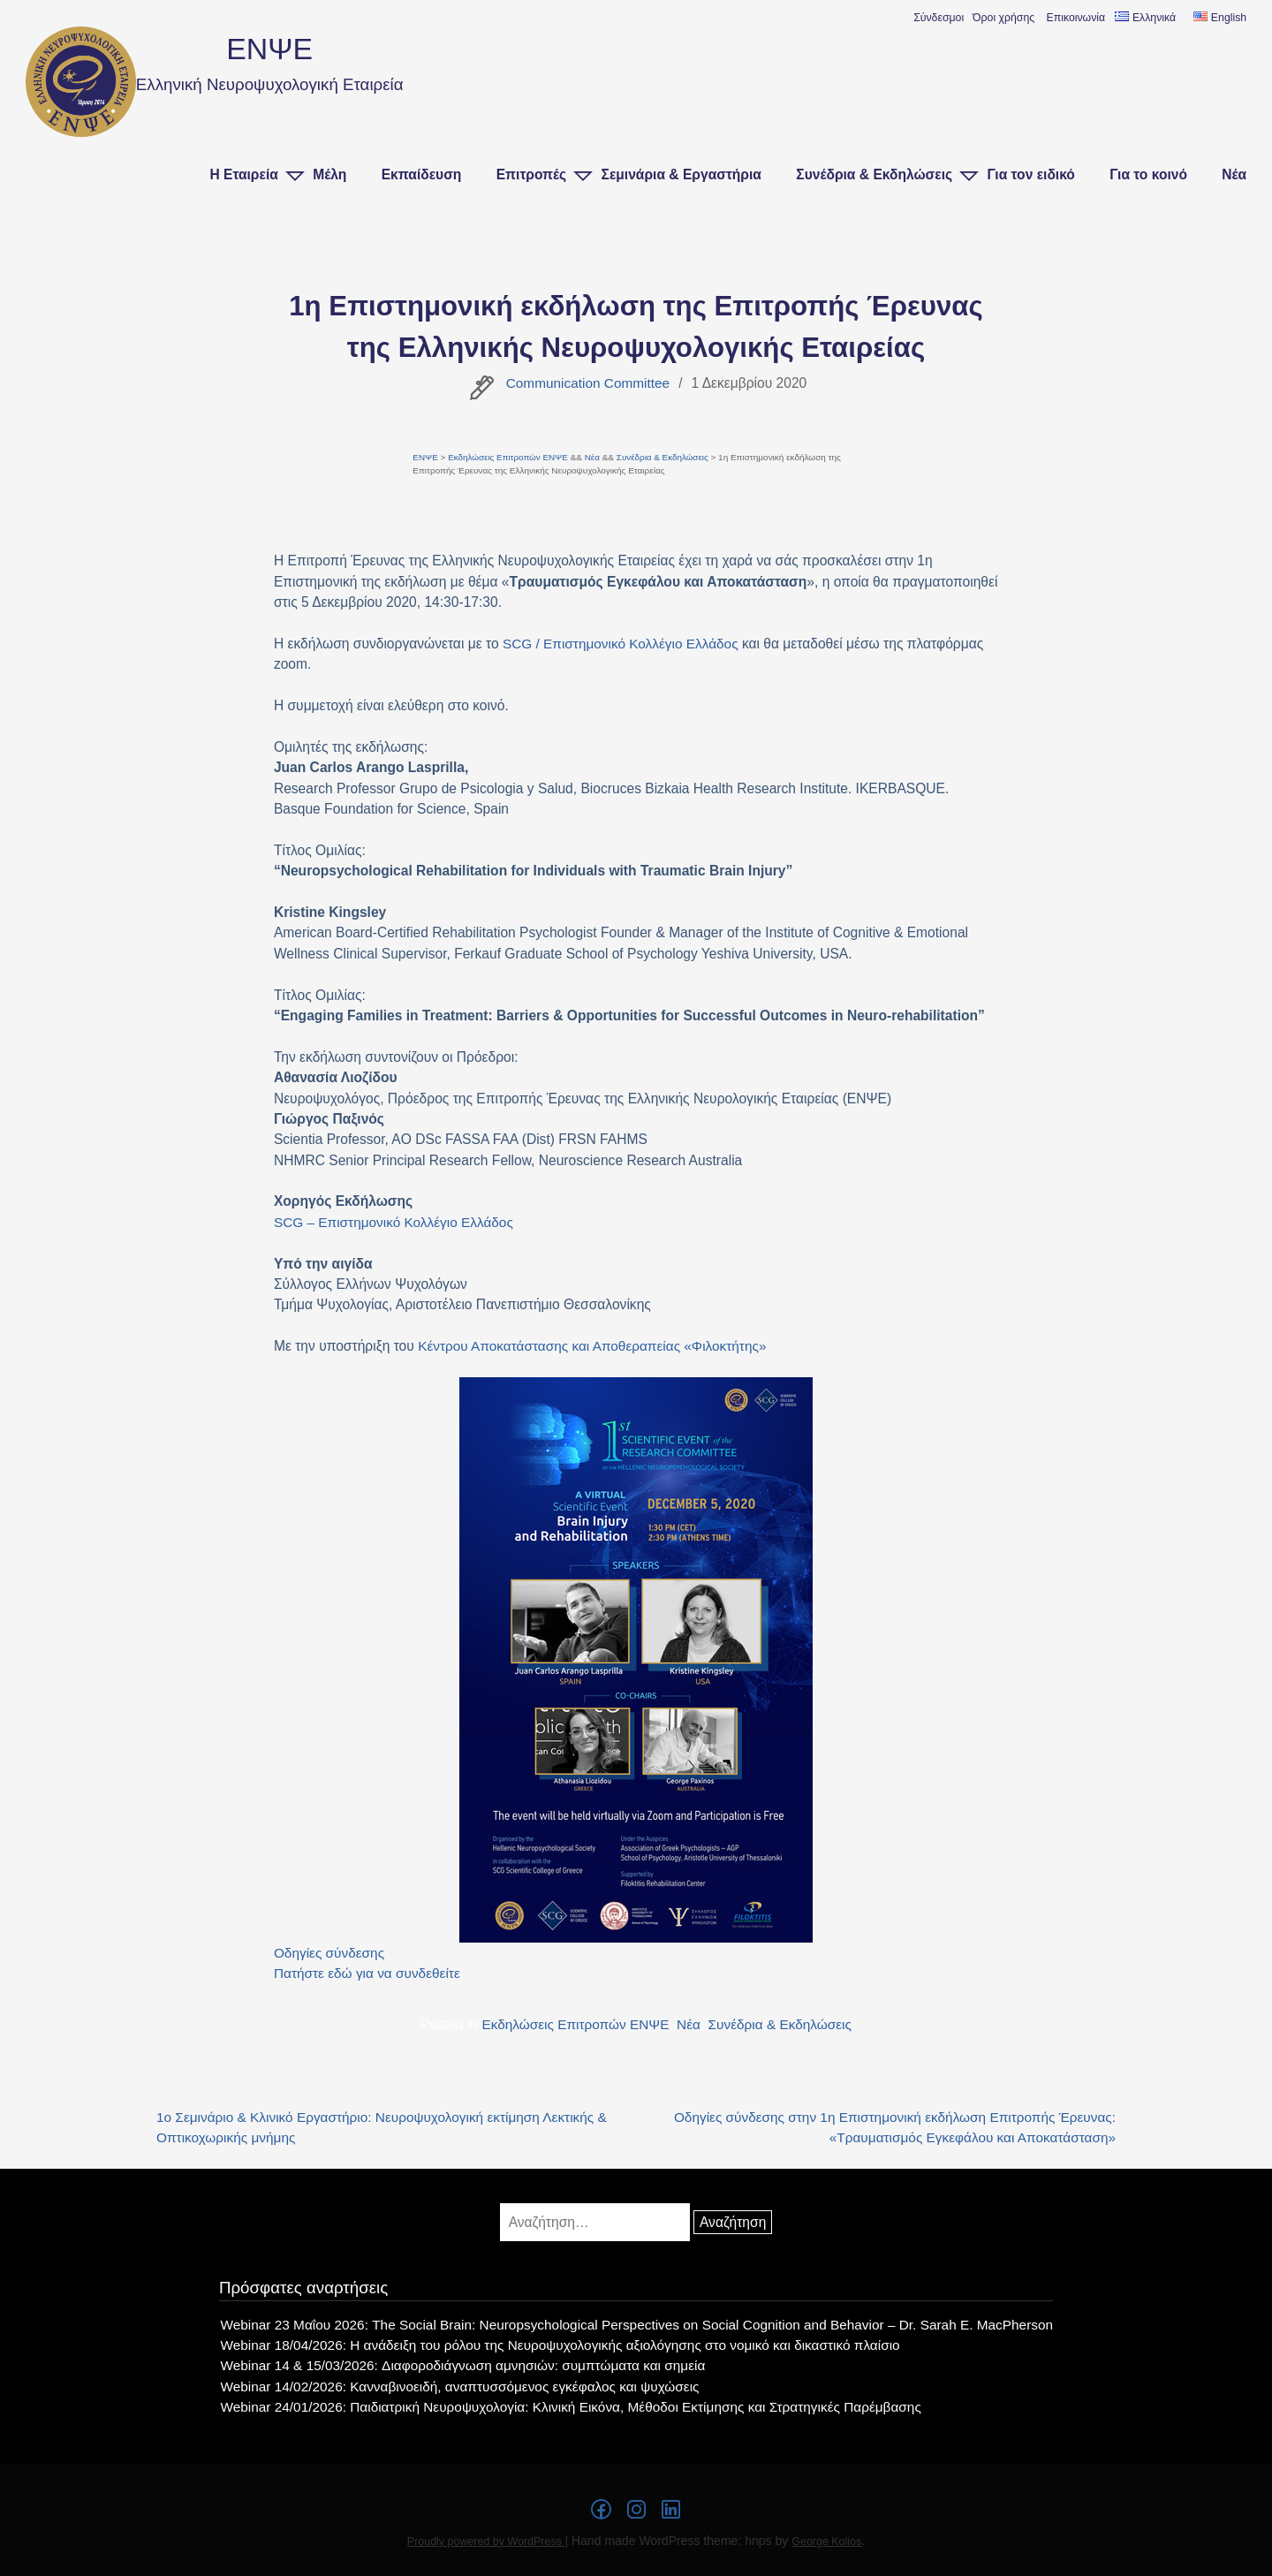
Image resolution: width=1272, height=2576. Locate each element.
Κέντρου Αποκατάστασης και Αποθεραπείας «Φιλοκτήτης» (594, 1345)
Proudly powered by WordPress (485, 2542)
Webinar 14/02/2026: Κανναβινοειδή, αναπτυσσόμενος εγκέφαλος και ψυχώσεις (457, 2386)
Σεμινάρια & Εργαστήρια (681, 174)
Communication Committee (587, 382)
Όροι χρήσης (1003, 17)
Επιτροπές (531, 174)
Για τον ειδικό (1030, 174)
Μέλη (329, 174)
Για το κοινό (1148, 174)
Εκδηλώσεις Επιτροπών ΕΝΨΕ (509, 457)
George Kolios (827, 2542)
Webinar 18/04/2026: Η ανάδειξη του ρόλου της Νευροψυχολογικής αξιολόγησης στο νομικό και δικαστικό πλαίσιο (559, 2345)
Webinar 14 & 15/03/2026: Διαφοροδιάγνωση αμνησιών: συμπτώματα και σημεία (461, 2366)
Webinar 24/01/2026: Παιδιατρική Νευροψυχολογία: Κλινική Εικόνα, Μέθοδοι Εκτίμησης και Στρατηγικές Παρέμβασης (570, 2407)
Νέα (1234, 174)
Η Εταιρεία (243, 174)
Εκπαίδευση (422, 174)
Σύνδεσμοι (938, 17)
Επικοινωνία (1076, 17)
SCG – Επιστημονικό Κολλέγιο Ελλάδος (395, 1222)
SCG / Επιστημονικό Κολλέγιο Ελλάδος (622, 643)
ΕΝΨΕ (270, 48)
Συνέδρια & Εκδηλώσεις (874, 174)
